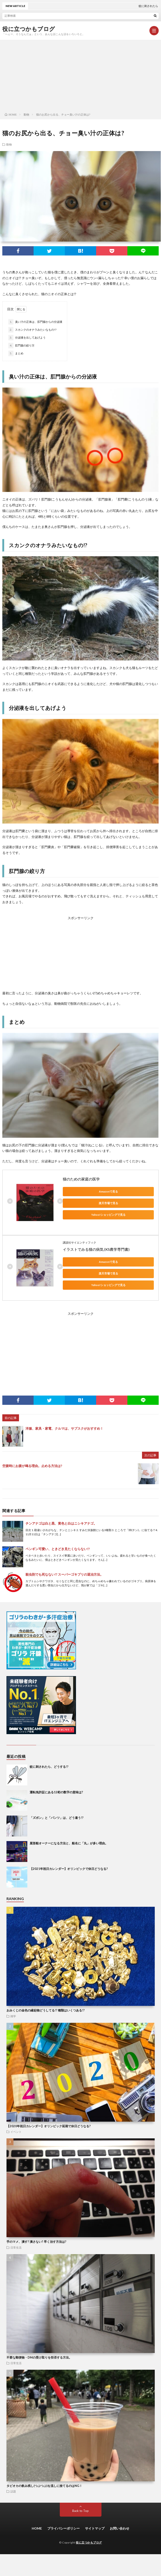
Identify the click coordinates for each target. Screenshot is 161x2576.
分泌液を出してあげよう (27, 337)
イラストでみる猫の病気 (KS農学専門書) (96, 1249)
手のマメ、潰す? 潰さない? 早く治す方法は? (36, 2241)
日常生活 (16, 2247)
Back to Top (80, 2511)
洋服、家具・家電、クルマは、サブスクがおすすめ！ (64, 1428)
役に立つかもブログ (28, 29)
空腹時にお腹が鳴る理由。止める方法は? (32, 1466)
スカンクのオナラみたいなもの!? (32, 330)
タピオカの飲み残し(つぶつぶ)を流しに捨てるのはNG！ (44, 2486)
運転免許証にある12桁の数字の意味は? (56, 1792)
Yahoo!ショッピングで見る (108, 1214)
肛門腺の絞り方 (21, 345)
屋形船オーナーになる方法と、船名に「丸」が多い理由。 (69, 1843)
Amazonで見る (108, 1191)
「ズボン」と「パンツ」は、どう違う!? (56, 1818)
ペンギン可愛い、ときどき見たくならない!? (57, 1549)
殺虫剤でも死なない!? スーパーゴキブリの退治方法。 (64, 1574)
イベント (16, 2131)
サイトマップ (94, 2528)
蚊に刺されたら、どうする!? (49, 1766)
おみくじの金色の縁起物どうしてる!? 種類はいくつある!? (45, 2010)
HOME (37, 2528)
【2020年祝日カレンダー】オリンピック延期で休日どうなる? (48, 2126)
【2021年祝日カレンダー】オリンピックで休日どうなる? (69, 1869)
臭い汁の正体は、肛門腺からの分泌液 (35, 322)
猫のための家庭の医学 (81, 1179)
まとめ (15, 353)
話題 (13, 2491)
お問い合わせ (119, 2528)
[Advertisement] (80, 74)
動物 (9, 144)
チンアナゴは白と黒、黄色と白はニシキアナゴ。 (61, 1523)
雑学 (13, 2016)
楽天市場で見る (108, 1203)
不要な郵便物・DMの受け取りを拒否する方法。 (39, 2357)
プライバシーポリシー (63, 2528)
